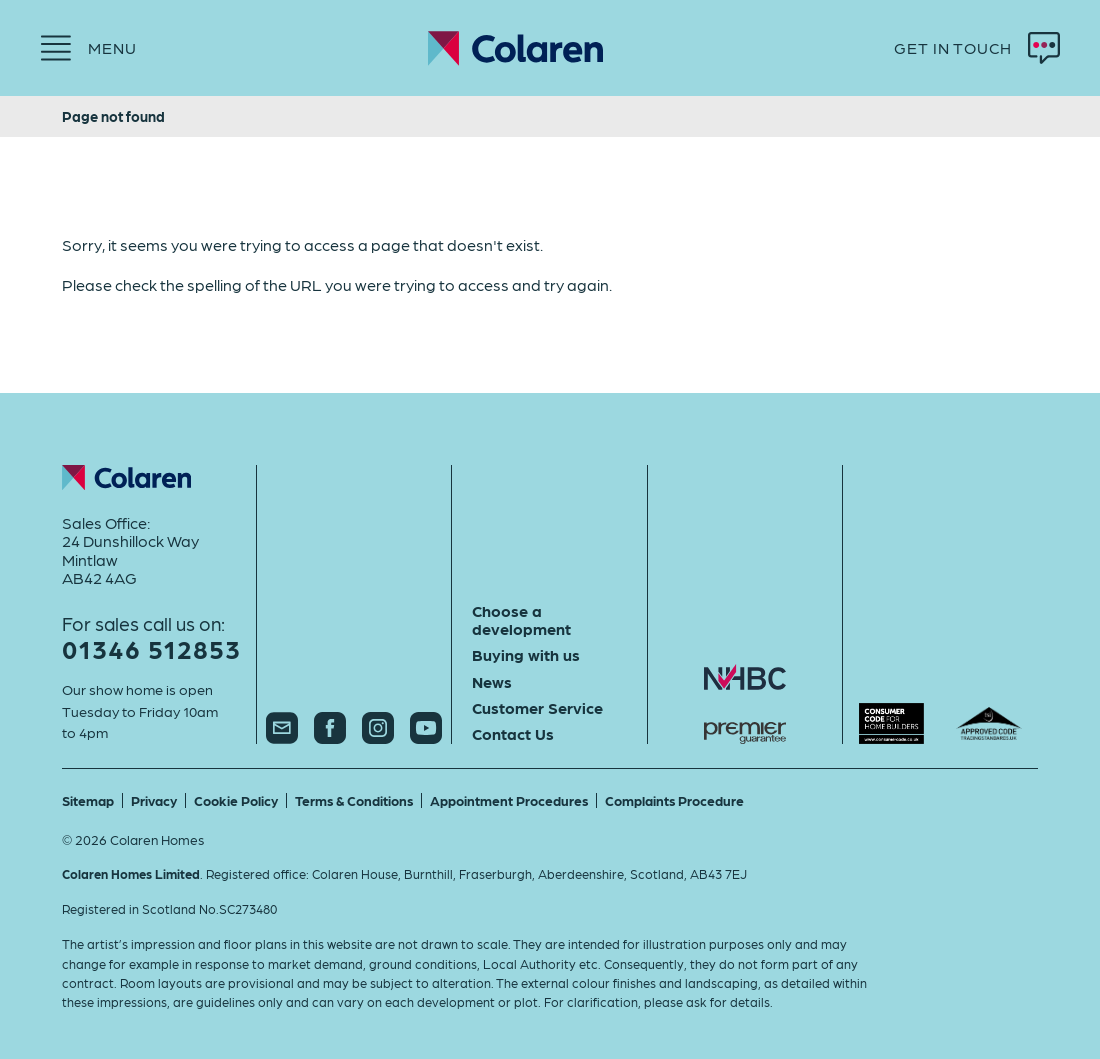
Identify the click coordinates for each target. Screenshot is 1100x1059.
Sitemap (88, 800)
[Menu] (88, 48)
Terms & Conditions (354, 800)
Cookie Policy (236, 800)
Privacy (154, 800)
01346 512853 (151, 648)
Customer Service (537, 708)
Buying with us (526, 655)
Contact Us (513, 734)
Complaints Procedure (674, 800)
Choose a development (521, 620)
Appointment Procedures (509, 800)
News (492, 682)
